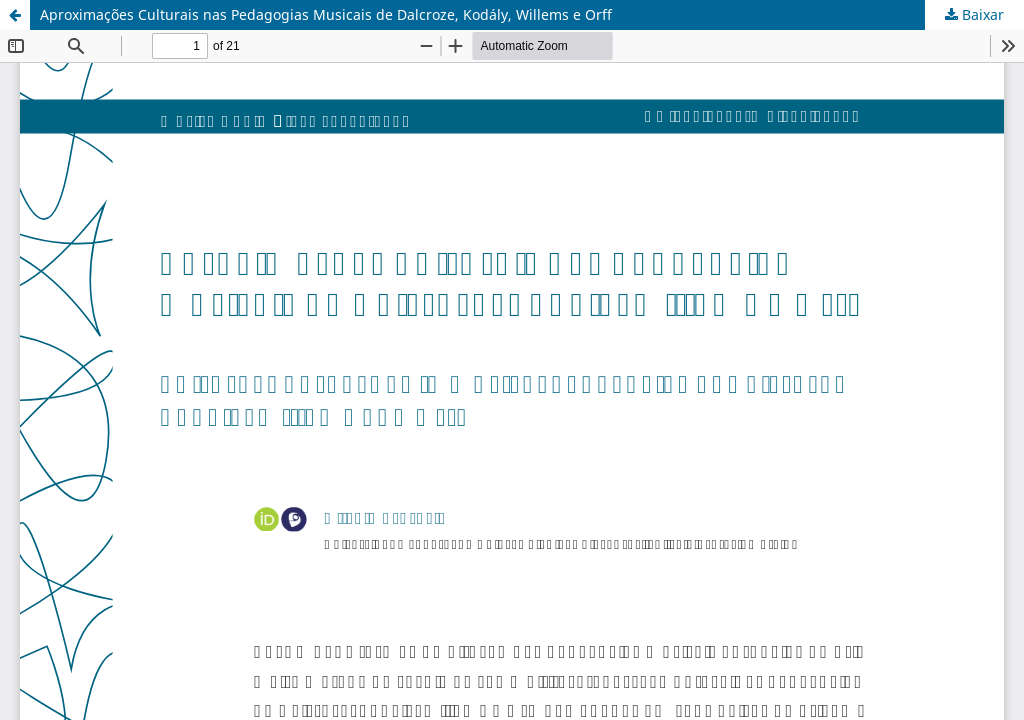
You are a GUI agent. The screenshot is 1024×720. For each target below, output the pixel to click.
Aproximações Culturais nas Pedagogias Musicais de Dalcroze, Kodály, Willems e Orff (326, 14)
